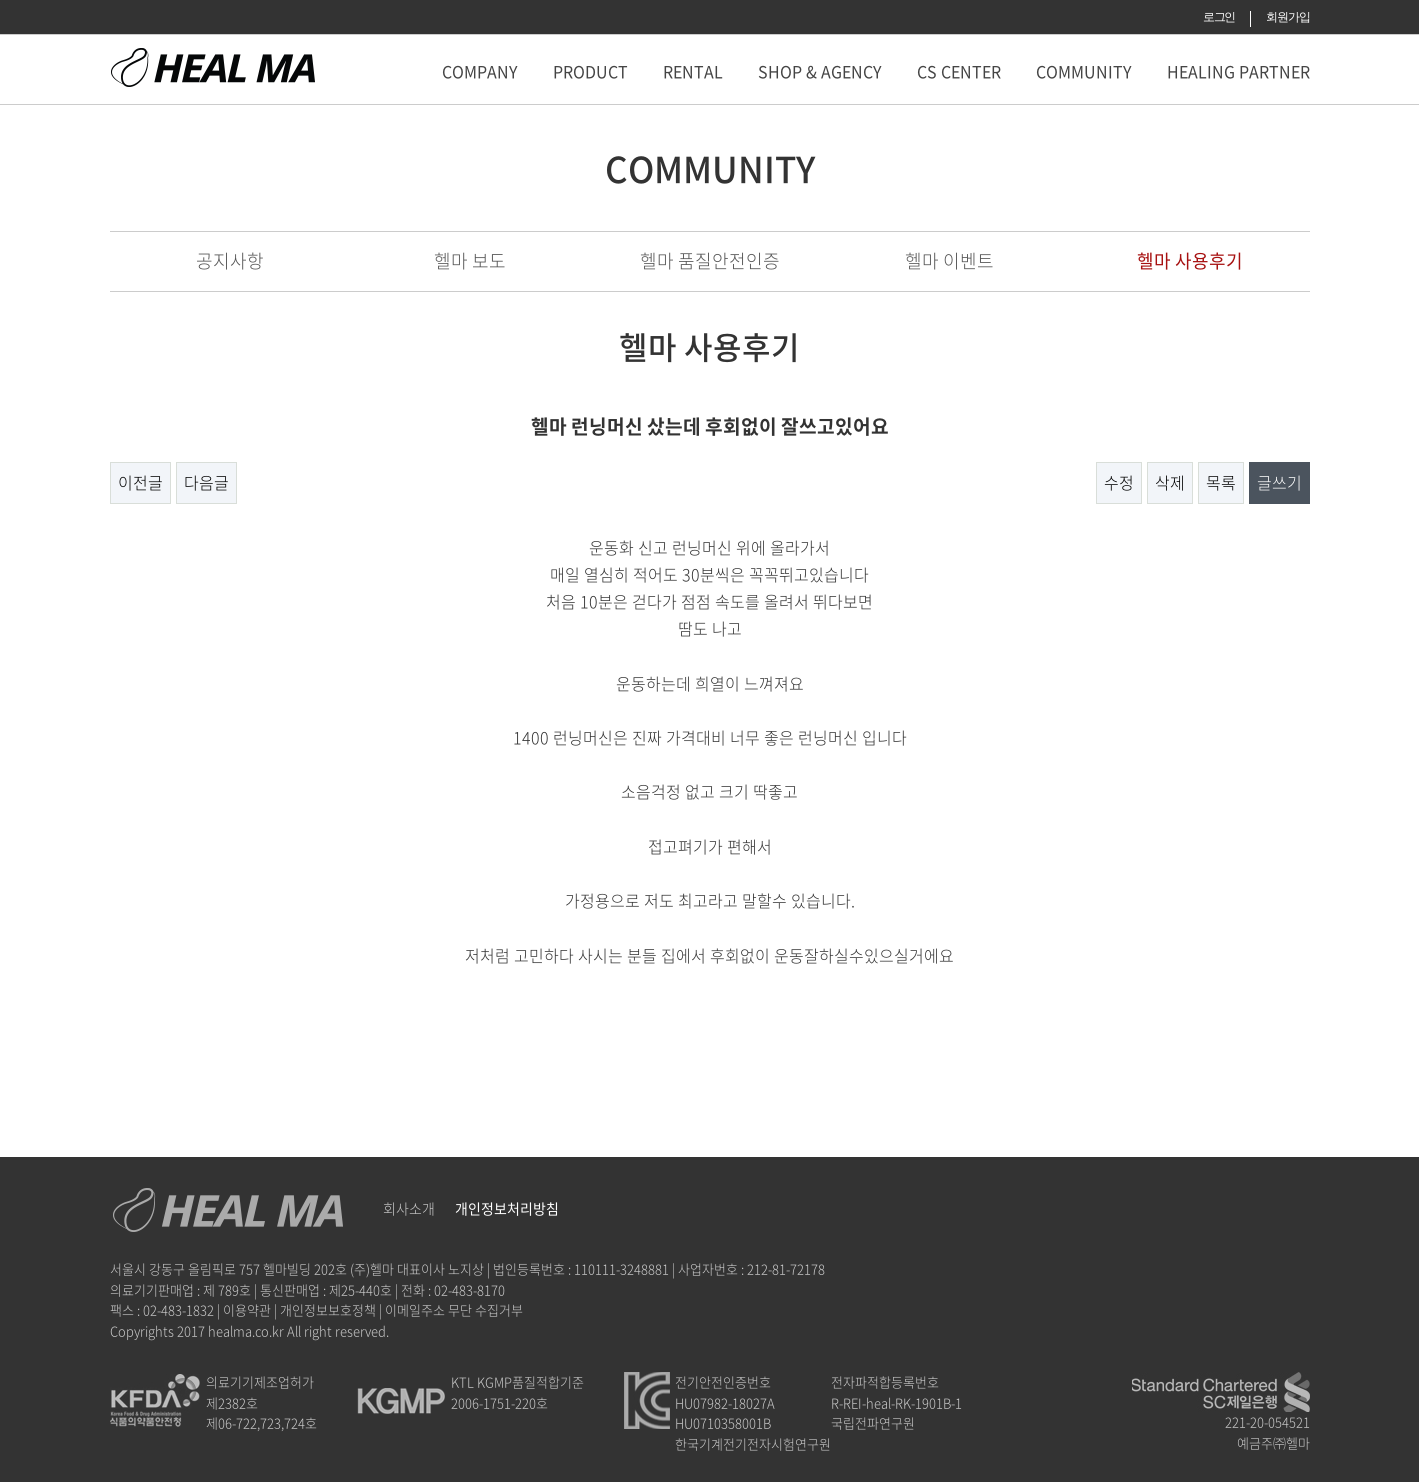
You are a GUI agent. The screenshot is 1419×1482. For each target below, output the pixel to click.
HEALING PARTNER (1238, 71)
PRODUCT (590, 71)
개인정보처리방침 (507, 1208)
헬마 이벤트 (949, 260)
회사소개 (409, 1208)
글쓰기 (1279, 482)
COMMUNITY (1084, 71)
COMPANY (480, 71)
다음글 (206, 482)
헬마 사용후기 (1190, 260)
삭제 (1170, 482)
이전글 (140, 482)
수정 (1119, 482)
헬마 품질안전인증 (710, 260)
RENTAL (693, 71)
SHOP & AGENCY (820, 71)
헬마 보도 (470, 260)
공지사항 (230, 260)
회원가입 (1287, 17)
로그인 (1219, 17)
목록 (1221, 482)
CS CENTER (959, 71)
